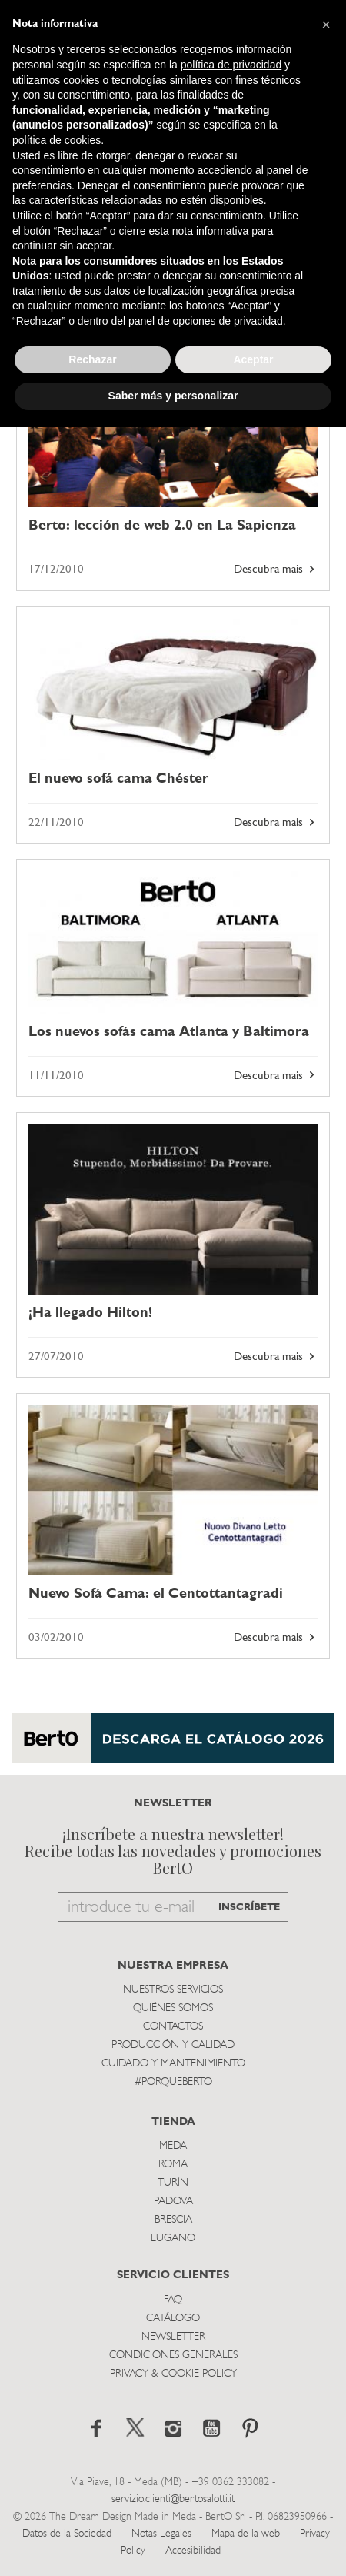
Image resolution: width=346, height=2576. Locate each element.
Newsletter (173, 2337)
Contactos (173, 2027)
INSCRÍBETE (249, 1908)
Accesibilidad (193, 2551)
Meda (173, 2146)
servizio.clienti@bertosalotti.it (173, 2499)
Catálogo (173, 2318)
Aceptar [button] (253, 359)
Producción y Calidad (173, 2045)
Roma (173, 2164)
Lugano (173, 2238)
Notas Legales (161, 2534)
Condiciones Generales (173, 2355)
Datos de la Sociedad (68, 2534)
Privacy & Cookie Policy (173, 2374)
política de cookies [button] (56, 140)
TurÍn (173, 2183)
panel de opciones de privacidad (205, 321)
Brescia (173, 2220)
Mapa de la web (245, 2534)
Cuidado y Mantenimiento (173, 2064)
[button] (326, 24)
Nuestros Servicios (173, 1990)
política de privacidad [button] (231, 64)
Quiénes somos (173, 2008)
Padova (173, 2201)
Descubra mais (276, 569)
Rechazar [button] (92, 359)
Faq (173, 2300)
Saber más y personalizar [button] (173, 395)
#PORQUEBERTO (173, 2082)
